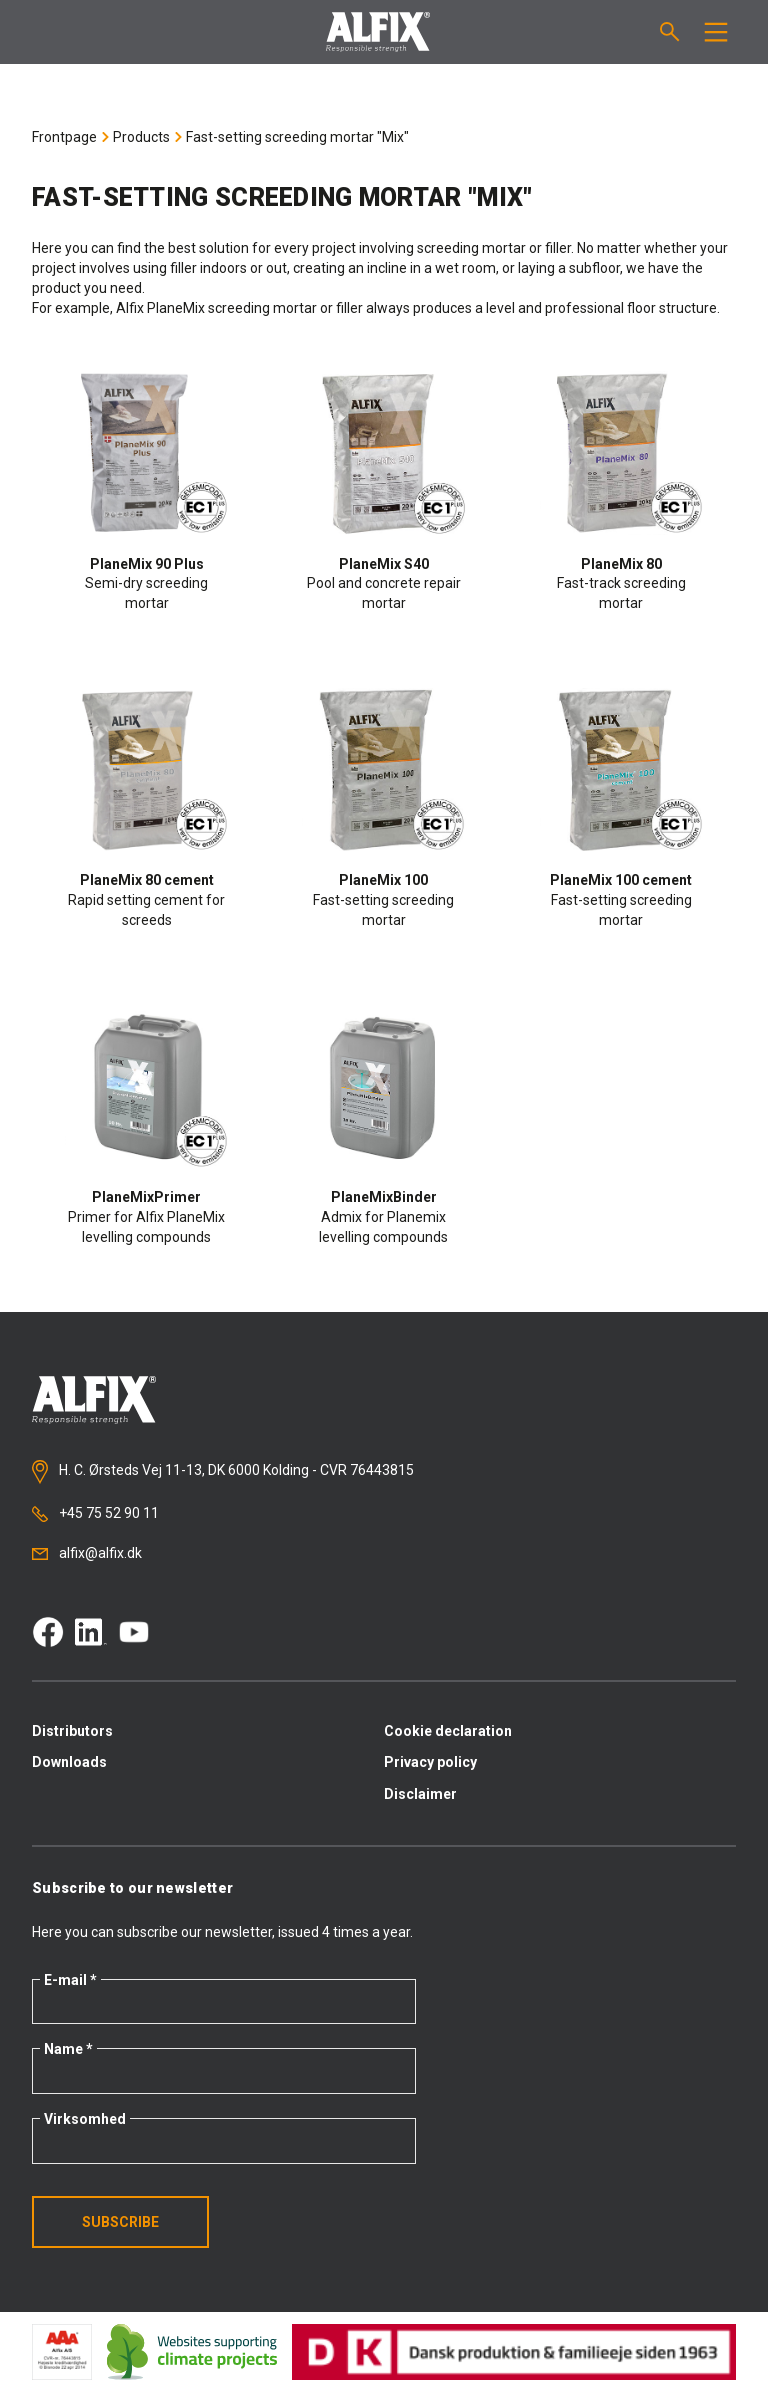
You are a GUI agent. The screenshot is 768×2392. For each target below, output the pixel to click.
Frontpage (64, 137)
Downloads (69, 1762)
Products (141, 137)
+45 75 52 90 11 (95, 1513)
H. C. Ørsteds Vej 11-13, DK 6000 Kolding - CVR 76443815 (223, 1471)
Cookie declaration (448, 1731)
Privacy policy (430, 1762)
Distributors (72, 1731)
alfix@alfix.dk (87, 1553)
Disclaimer (420, 1794)
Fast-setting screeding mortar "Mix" (297, 137)
